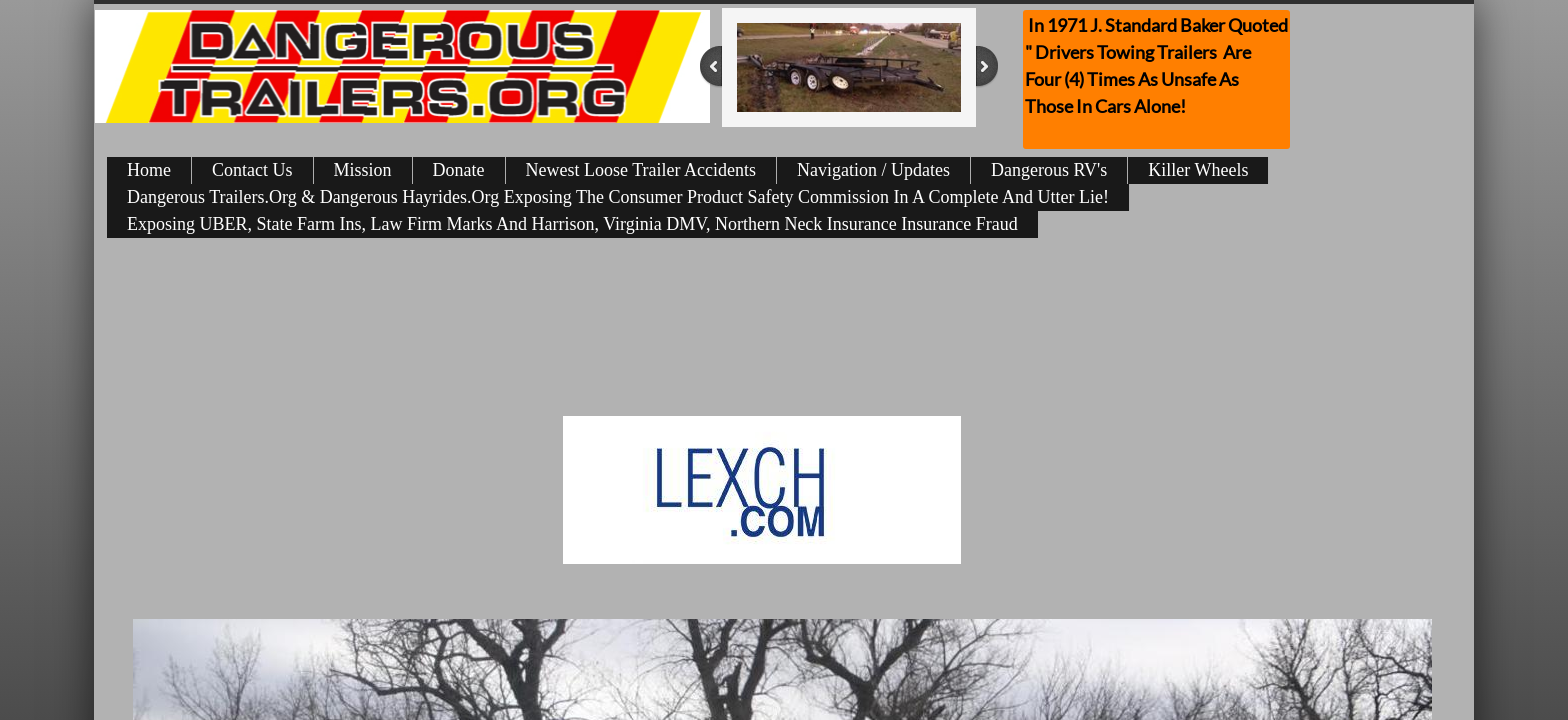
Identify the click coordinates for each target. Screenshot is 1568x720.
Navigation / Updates (873, 170)
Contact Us (252, 170)
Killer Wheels (1198, 170)
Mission (363, 170)
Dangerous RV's (1049, 170)
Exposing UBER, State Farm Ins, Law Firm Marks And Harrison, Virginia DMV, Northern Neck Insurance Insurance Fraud (572, 224)
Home (149, 170)
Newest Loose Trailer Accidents (641, 170)
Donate (459, 170)
